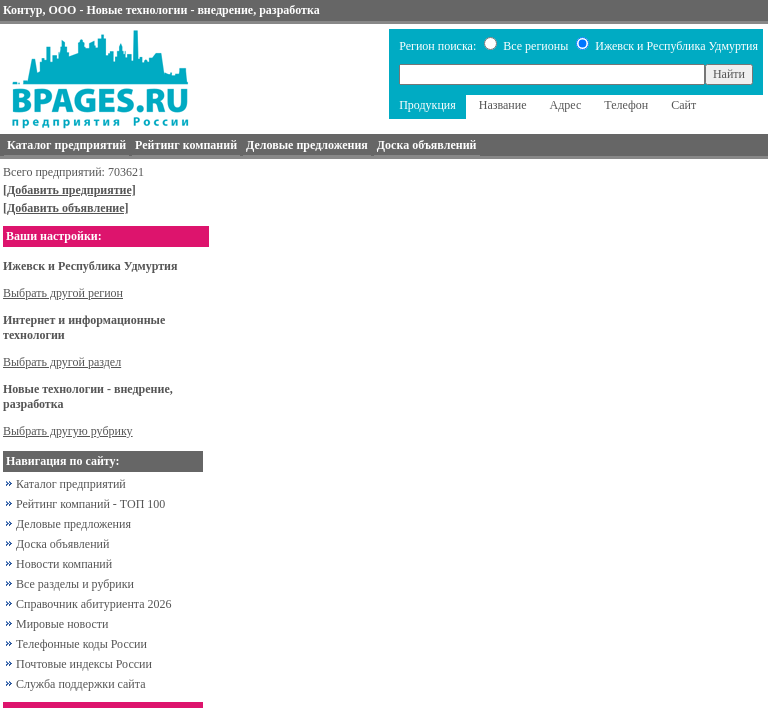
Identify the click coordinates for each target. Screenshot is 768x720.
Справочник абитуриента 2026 (94, 604)
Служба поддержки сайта (81, 684)
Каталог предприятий (71, 484)
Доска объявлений (62, 544)
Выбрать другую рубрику (68, 431)
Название (503, 105)
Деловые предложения (73, 524)
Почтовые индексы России (84, 664)
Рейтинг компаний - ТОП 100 (90, 504)
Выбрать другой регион (63, 293)
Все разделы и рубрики (75, 584)
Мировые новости (62, 624)
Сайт (683, 105)
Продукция (427, 105)
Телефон (626, 105)
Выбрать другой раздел (62, 362)
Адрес (566, 105)
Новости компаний (64, 564)
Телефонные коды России (81, 644)
